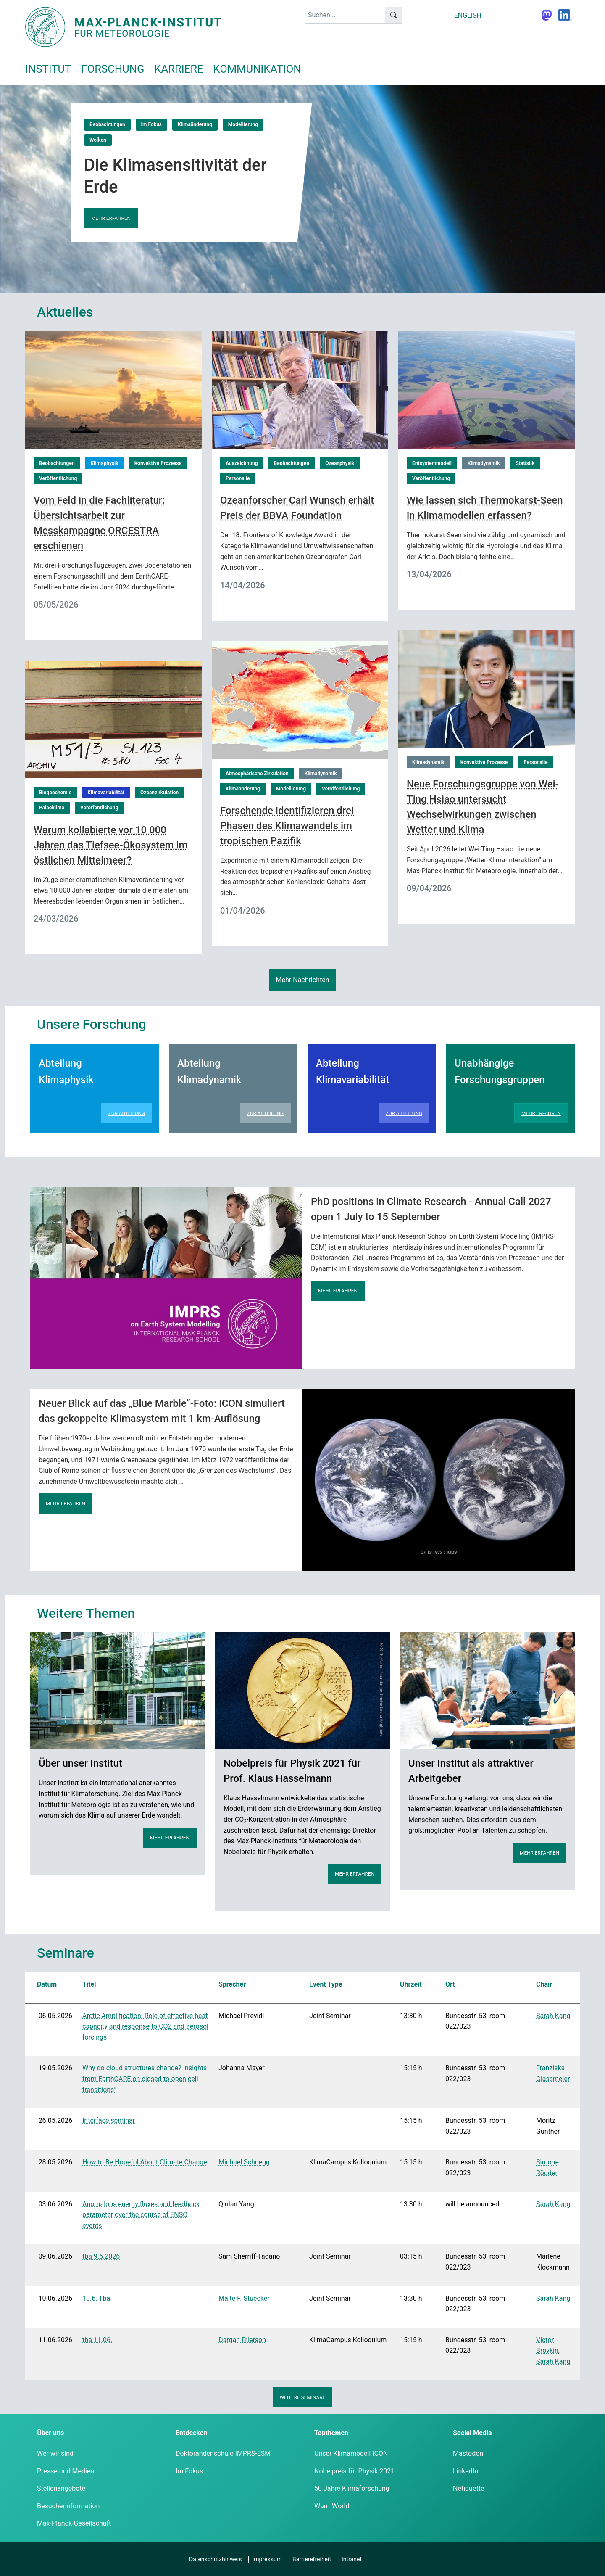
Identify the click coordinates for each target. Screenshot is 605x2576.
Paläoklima (51, 808)
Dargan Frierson (242, 2340)
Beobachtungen (107, 124)
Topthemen (331, 2433)
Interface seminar (108, 2120)
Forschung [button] (112, 69)
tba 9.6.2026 (101, 2256)
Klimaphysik (104, 463)
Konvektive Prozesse (158, 463)
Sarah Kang (553, 2016)
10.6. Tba (96, 2298)
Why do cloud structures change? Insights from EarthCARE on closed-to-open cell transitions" (144, 2078)
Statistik (525, 463)
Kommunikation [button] (257, 69)
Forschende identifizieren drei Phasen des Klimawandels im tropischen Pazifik (287, 826)
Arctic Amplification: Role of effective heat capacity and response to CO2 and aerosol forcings (145, 2026)
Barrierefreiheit (311, 2559)
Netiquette (468, 2488)
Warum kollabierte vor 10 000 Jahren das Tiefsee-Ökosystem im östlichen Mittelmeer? (110, 845)
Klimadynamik (484, 463)
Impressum (266, 2559)
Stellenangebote (61, 2488)
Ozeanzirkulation (159, 792)
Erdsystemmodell (432, 463)
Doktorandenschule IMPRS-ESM (223, 2453)
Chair (544, 1984)
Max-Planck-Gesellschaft (74, 2523)
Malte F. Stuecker (244, 2298)
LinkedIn (465, 2471)
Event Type (325, 1984)
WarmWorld (332, 2506)
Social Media (472, 2433)
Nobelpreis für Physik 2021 (354, 2471)
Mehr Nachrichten (302, 980)
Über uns (50, 2433)
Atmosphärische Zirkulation (257, 774)
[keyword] (345, 15)
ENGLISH (467, 15)
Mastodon (468, 2453)
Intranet (352, 2559)
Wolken (97, 140)
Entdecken (191, 2433)
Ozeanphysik (339, 463)
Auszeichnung (242, 463)
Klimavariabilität (105, 792)
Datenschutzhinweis (215, 2559)
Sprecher (232, 1984)
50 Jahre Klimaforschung (351, 2488)
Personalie (238, 478)
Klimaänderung (195, 124)
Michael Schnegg (244, 2162)
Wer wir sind (55, 2453)
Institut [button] (48, 69)
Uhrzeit (411, 1984)
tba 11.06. (97, 2340)
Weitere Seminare (303, 2397)
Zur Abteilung (126, 1113)
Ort (450, 1984)
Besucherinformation (68, 2506)
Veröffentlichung (58, 478)
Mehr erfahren (111, 218)
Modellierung (243, 124)
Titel (89, 1984)
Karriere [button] (178, 69)
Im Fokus (151, 124)
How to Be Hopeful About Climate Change (144, 2162)
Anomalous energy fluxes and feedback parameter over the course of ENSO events (141, 2215)
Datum (47, 1984)
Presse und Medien (65, 2471)
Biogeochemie (55, 792)
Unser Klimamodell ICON (351, 2453)
